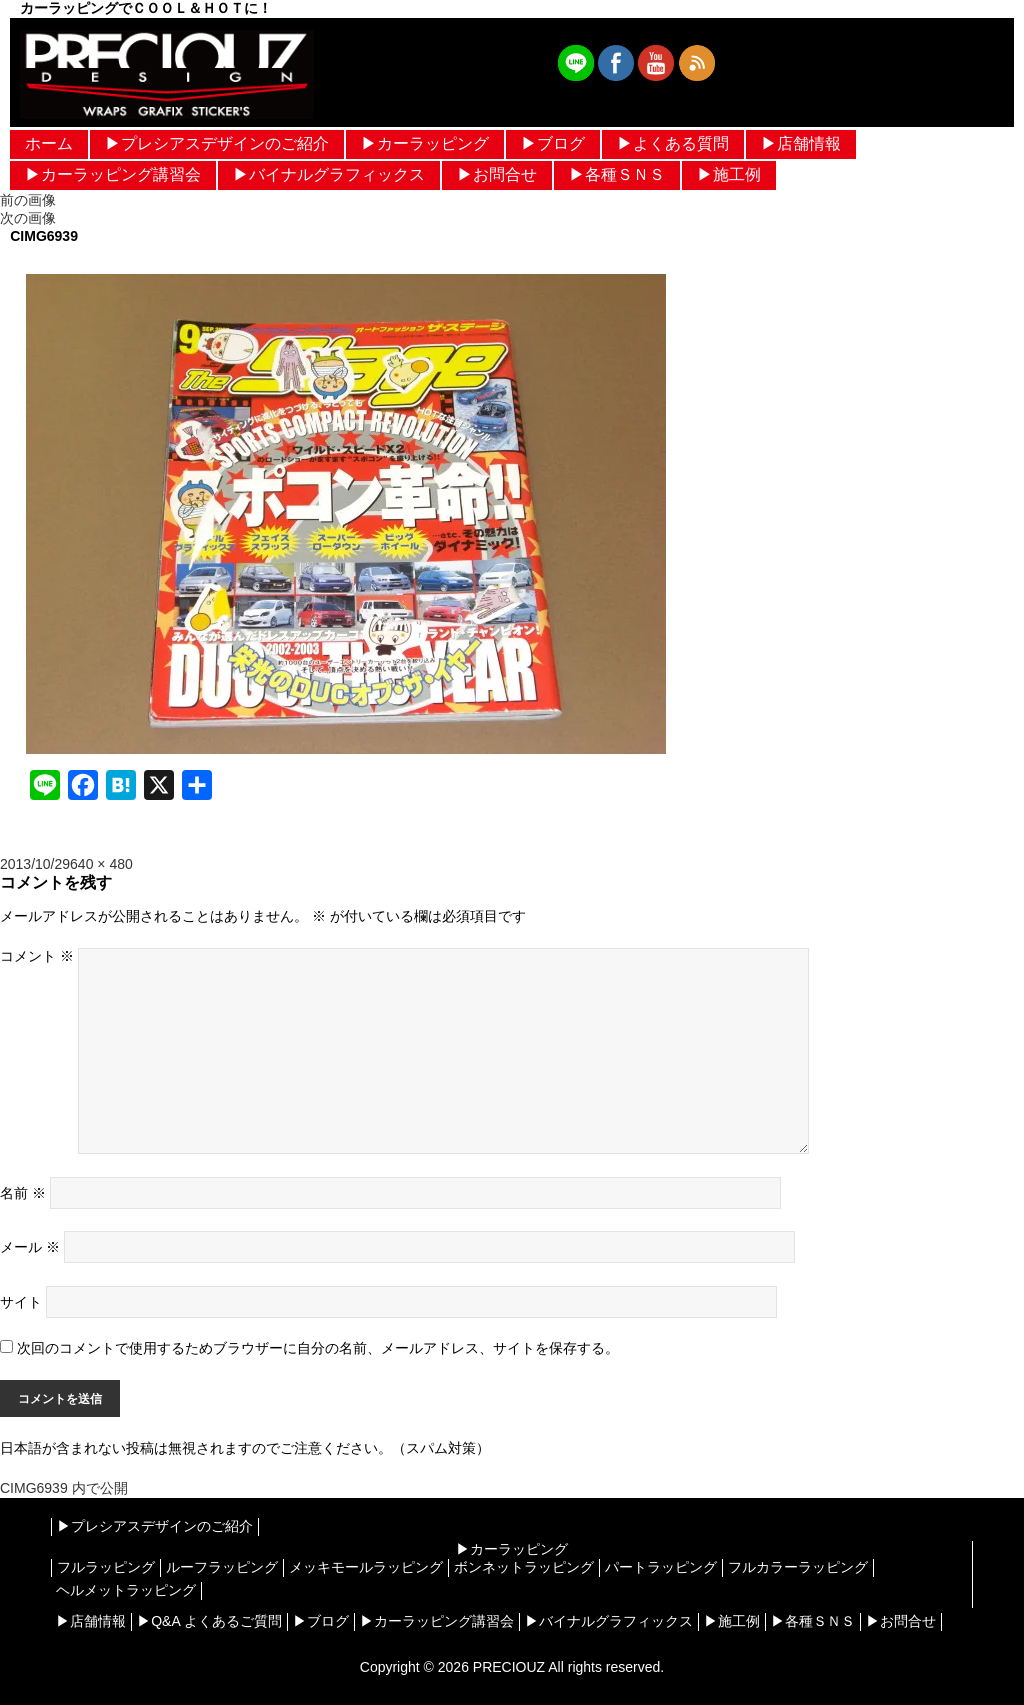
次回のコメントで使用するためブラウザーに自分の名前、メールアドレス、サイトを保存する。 (318, 1348)
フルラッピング (106, 1567)
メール (30, 1247)
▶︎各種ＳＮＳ (617, 174)
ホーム (49, 143)
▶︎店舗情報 (801, 143)
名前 (23, 1193)
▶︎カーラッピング (425, 143)
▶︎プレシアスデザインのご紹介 (217, 143)
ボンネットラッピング (524, 1567)
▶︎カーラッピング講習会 (113, 174)
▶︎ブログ (553, 143)
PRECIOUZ (509, 1667)
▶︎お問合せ (497, 174)
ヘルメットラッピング (126, 1590)
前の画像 (28, 200)
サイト (21, 1302)
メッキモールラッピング (366, 1567)
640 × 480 (101, 864)
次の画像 (28, 218)
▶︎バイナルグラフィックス (329, 174)
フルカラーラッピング (798, 1567)
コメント (37, 956)
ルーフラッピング (222, 1567)
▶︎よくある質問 (673, 143)
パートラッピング (661, 1567)
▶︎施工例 (729, 174)
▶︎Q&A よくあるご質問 (209, 1621)
